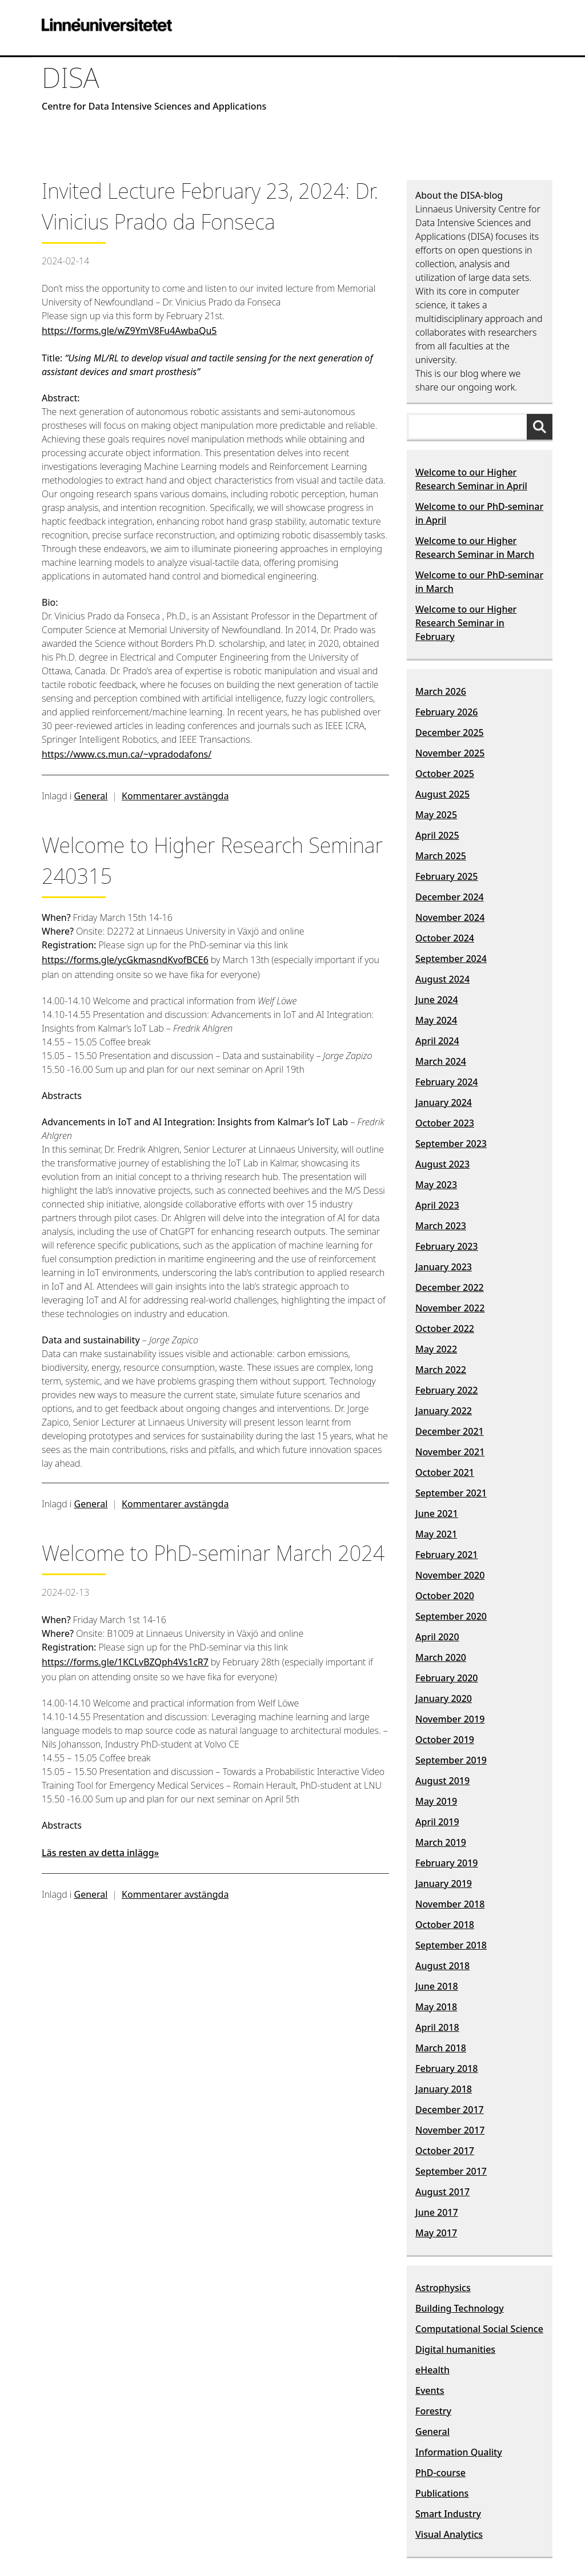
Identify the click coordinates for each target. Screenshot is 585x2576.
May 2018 (436, 2007)
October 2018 (444, 1924)
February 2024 (446, 1082)
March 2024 (440, 1061)
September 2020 (451, 1616)
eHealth (432, 2370)
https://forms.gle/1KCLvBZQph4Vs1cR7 (125, 1662)
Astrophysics (443, 2287)
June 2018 (436, 1986)
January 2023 (443, 1267)
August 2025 (442, 794)
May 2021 (436, 1534)
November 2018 (449, 1904)
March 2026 (440, 691)
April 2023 (437, 1205)
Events (429, 2390)
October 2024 (444, 938)
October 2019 (444, 1739)
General (91, 796)
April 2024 (437, 1041)
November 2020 (449, 1575)
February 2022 (446, 1390)
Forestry (433, 2411)
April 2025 (437, 835)
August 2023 (442, 1164)
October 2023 (444, 1123)
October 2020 (444, 1595)
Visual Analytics (449, 2534)
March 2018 (440, 2048)
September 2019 (451, 1760)
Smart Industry (448, 2513)
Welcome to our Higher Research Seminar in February (465, 623)
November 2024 (449, 917)
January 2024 (443, 1102)
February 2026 (446, 712)
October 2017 (444, 2150)
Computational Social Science (479, 2329)
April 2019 (437, 1822)
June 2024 (436, 999)
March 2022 (440, 1369)
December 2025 (449, 732)
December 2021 (449, 1431)
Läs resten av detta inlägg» (100, 1852)
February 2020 (446, 1678)
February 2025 (446, 876)
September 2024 (451, 958)
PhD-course (440, 2472)
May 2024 (436, 1020)
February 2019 (446, 1863)
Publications (441, 2493)
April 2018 (437, 2027)
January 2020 (443, 1698)
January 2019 (443, 1883)
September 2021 (451, 1493)
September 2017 (451, 2171)
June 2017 (436, 2212)
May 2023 (436, 1184)
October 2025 (444, 773)
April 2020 (437, 1637)
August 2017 (442, 2191)
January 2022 (443, 1410)
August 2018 (442, 1965)
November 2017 (449, 2130)
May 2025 (436, 814)
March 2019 (440, 1842)
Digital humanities (455, 2349)
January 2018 (443, 2089)
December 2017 (449, 2109)
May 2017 (436, 2233)
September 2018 (451, 1945)
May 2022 (436, 1349)
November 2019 (449, 1719)
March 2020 (440, 1657)
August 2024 (442, 979)
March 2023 (440, 1225)
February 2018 (446, 2068)
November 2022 (449, 1308)
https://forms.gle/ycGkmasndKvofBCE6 (125, 959)
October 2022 (444, 1328)
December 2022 (449, 1287)
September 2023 (451, 1143)
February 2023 (446, 1246)
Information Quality (458, 2452)
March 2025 (440, 856)
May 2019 (436, 1801)
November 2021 (449, 1452)
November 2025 (449, 753)
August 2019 (442, 1780)
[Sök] (542, 426)
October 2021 (444, 1472)
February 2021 (446, 1554)
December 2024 (449, 897)
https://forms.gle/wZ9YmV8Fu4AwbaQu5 (129, 330)
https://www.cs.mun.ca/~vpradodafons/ (126, 754)
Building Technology (459, 2308)
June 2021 (436, 1513)
